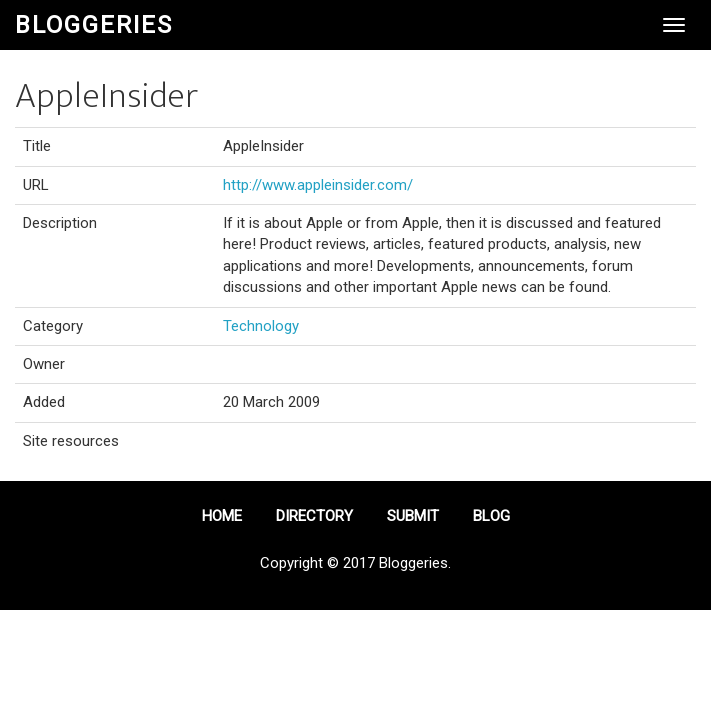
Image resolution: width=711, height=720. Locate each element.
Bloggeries (94, 25)
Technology (261, 326)
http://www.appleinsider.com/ (318, 185)
